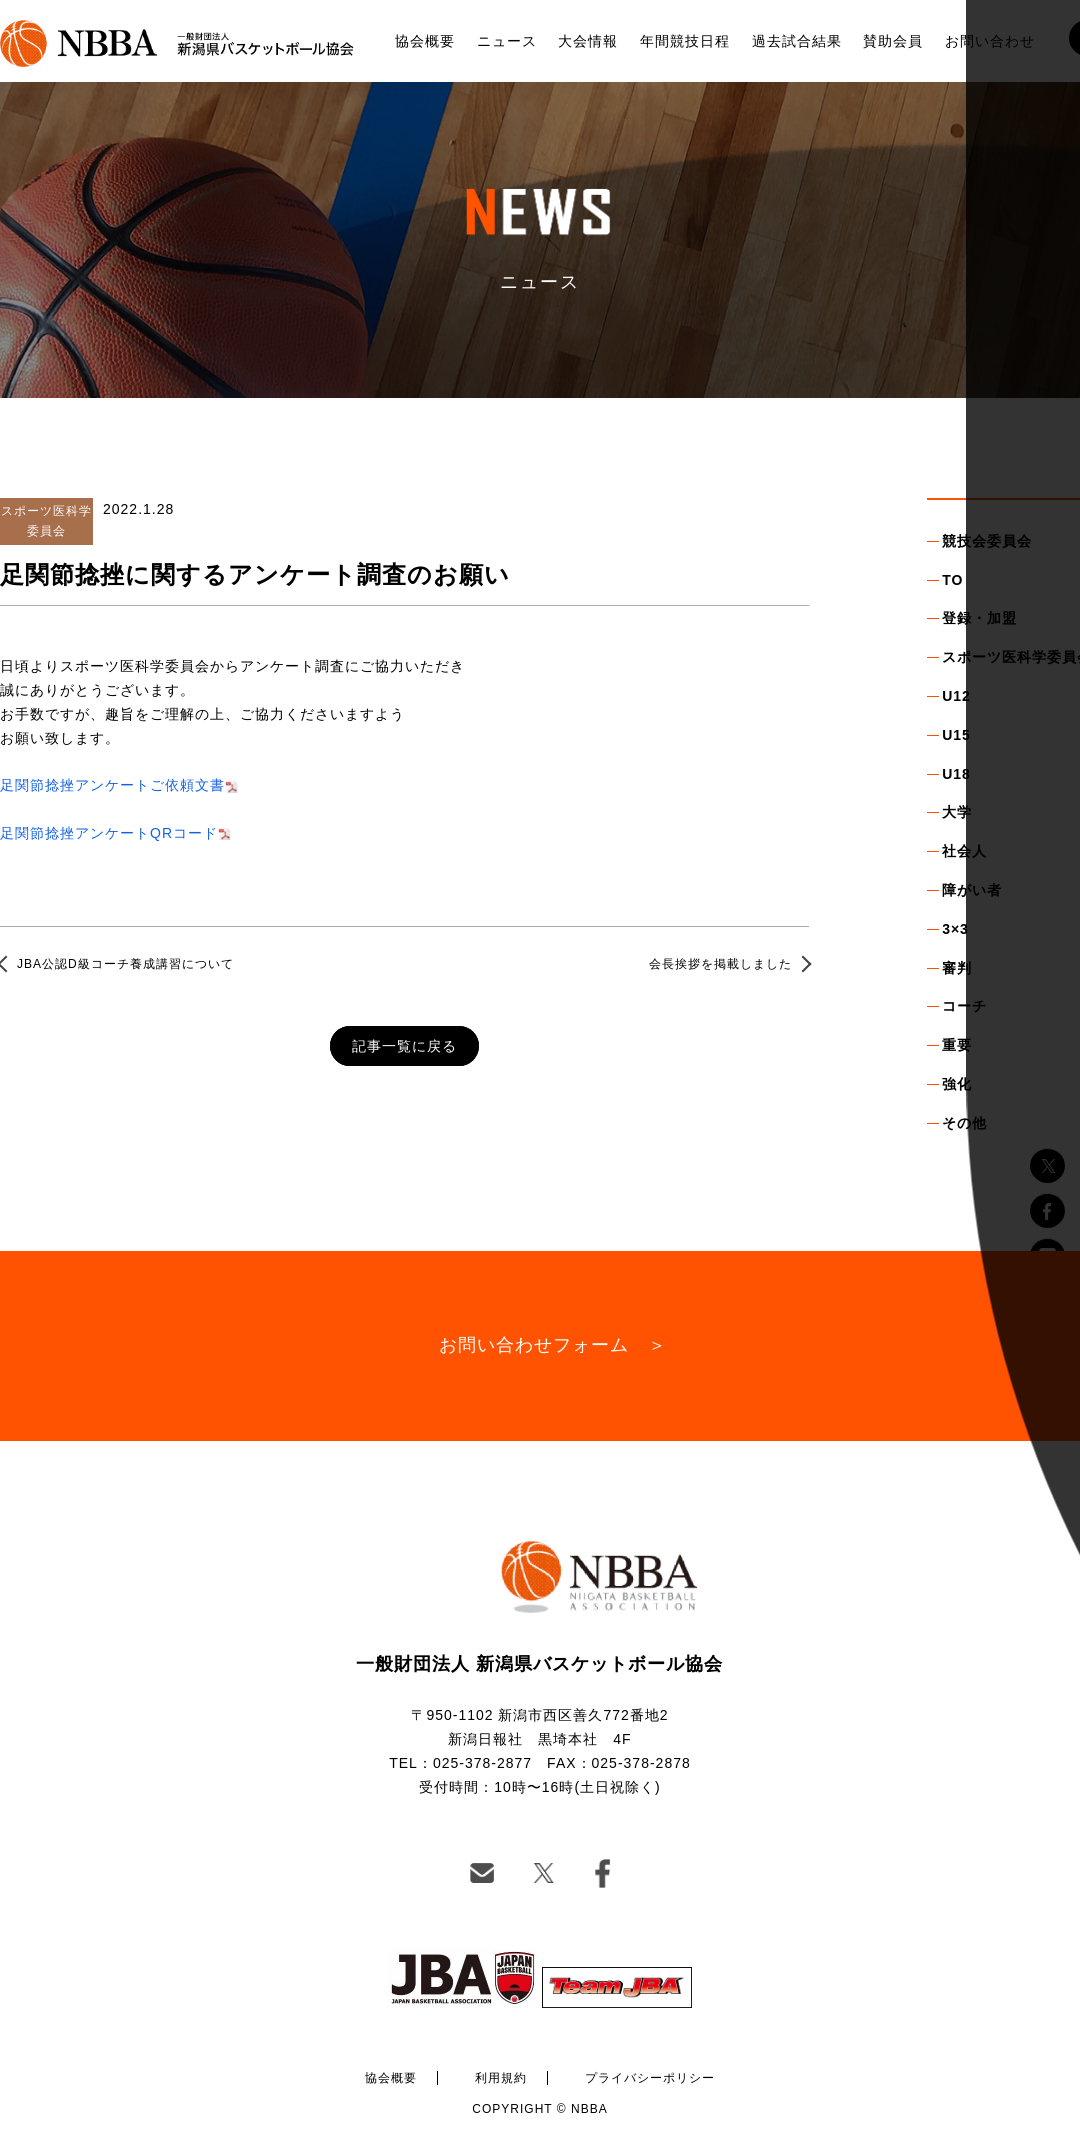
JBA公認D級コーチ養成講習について (125, 964)
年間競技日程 (685, 41)
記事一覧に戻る (404, 1046)
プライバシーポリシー (650, 2078)
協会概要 (425, 41)
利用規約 (501, 2078)
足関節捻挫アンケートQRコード (109, 833)
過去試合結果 (797, 41)
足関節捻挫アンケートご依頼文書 (112, 785)
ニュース (507, 41)
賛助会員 (893, 41)
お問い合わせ (990, 41)
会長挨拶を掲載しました (720, 964)
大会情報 (588, 41)
